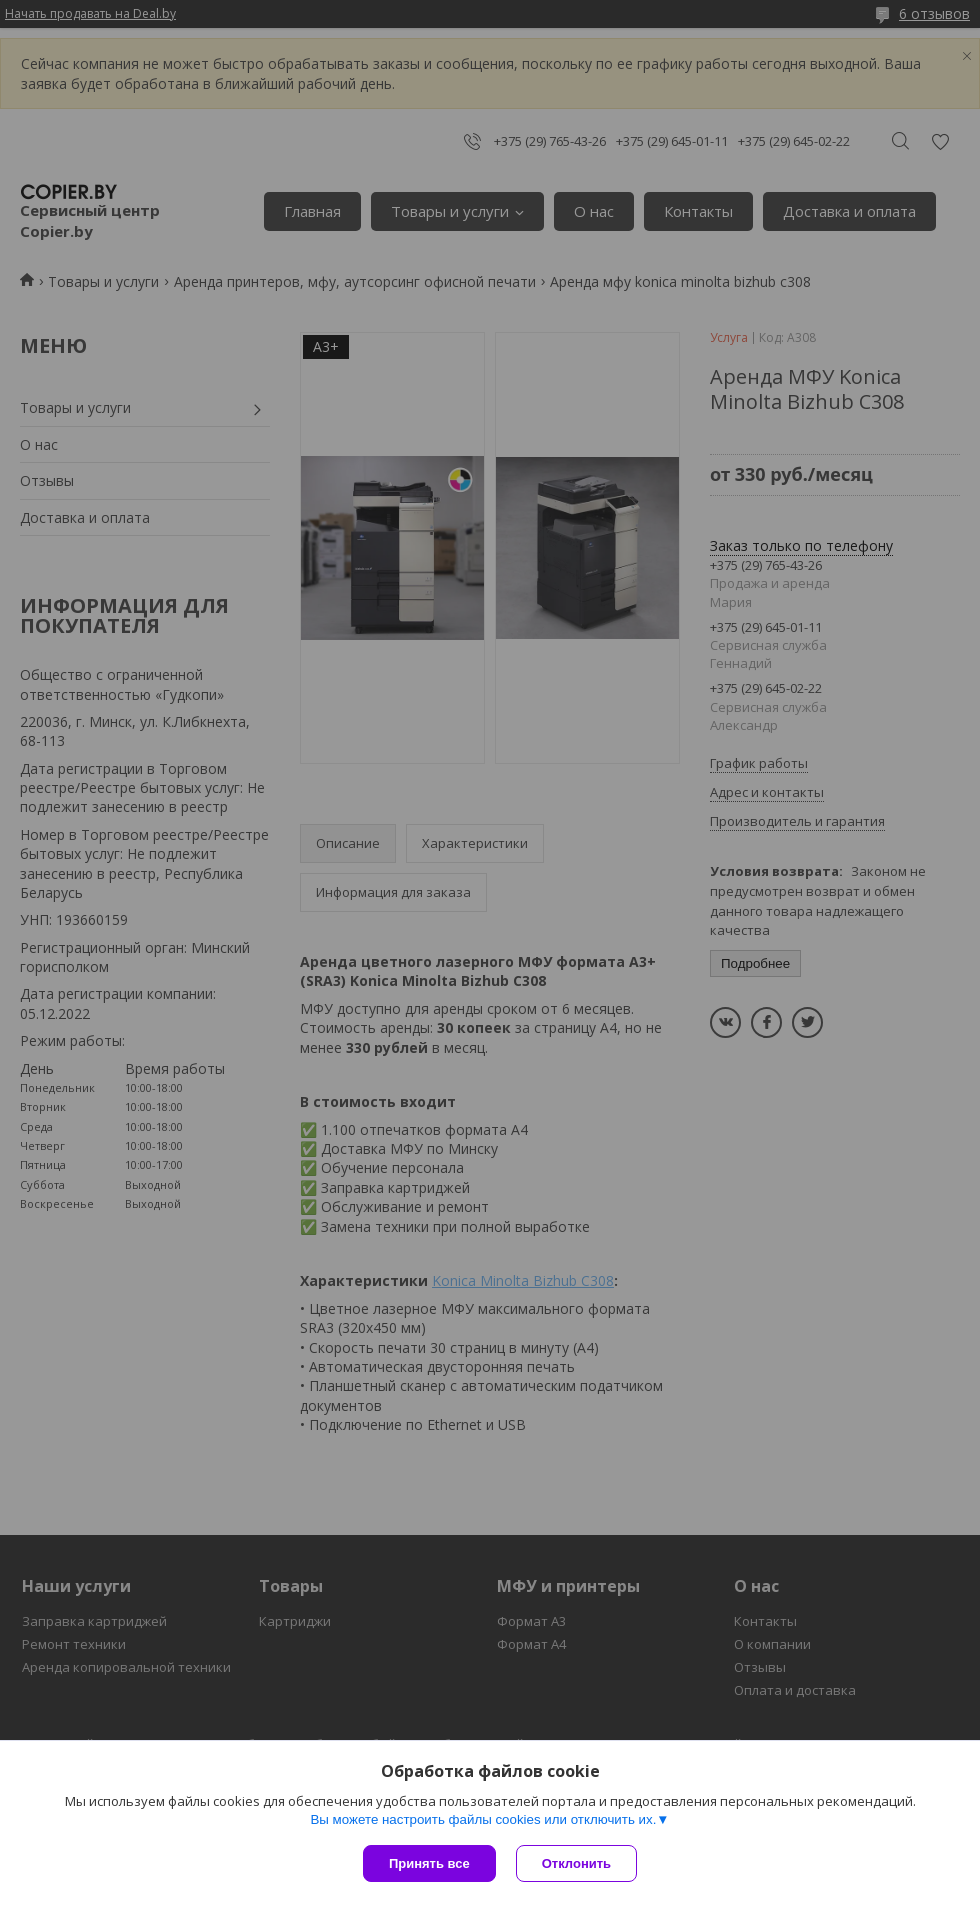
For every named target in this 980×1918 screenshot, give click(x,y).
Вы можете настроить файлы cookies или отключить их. (483, 1819)
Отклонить (576, 1863)
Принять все (429, 1863)
